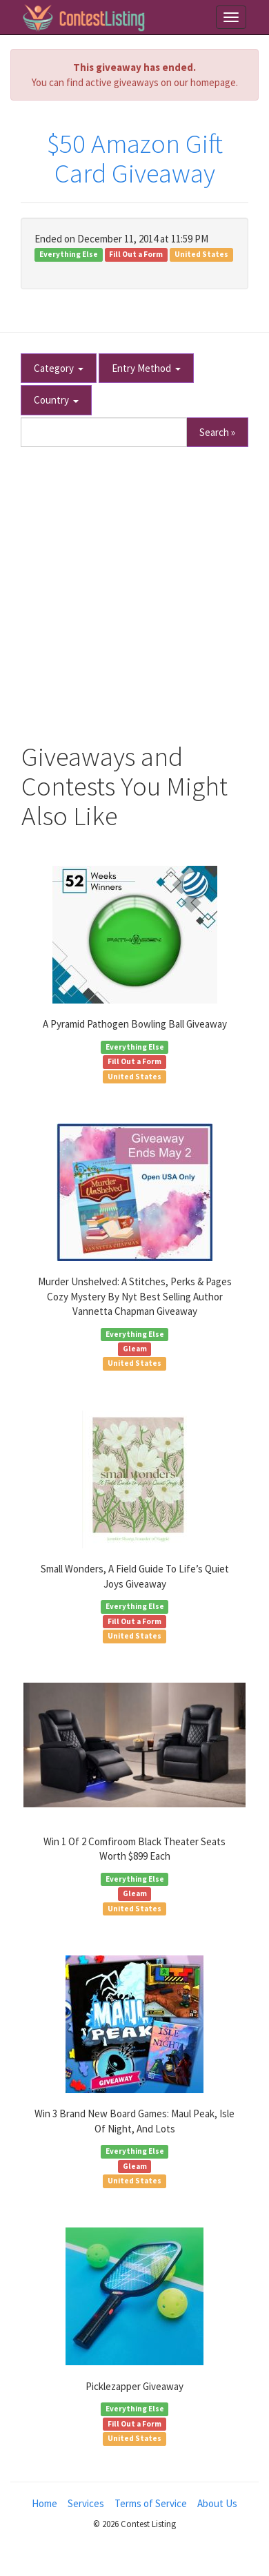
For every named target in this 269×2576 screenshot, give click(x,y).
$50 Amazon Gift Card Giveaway (135, 158)
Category (58, 368)
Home (44, 2503)
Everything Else (68, 254)
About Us (217, 2503)
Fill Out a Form (136, 254)
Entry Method (146, 368)
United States (201, 254)
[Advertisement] (134, 588)
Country (56, 399)
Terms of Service (150, 2503)
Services (86, 2503)
